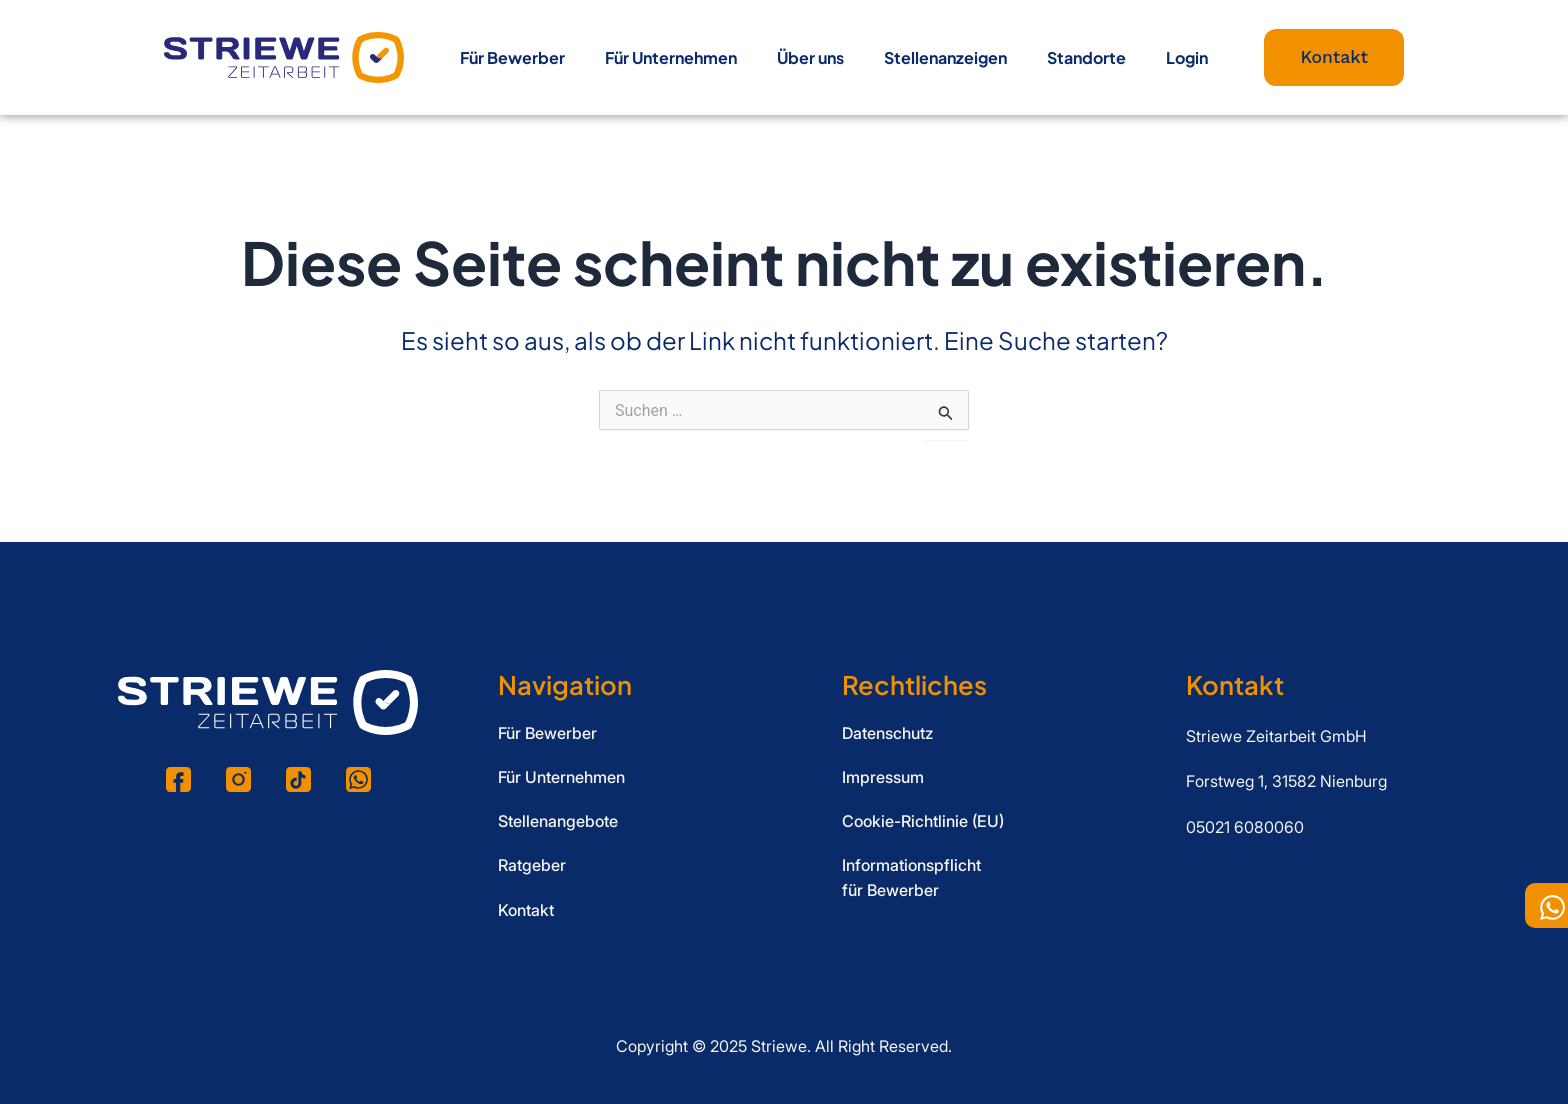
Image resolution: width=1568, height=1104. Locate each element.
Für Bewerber (512, 57)
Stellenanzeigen (945, 57)
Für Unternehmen (671, 57)
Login (1187, 57)
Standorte (1086, 57)
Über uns (810, 57)
